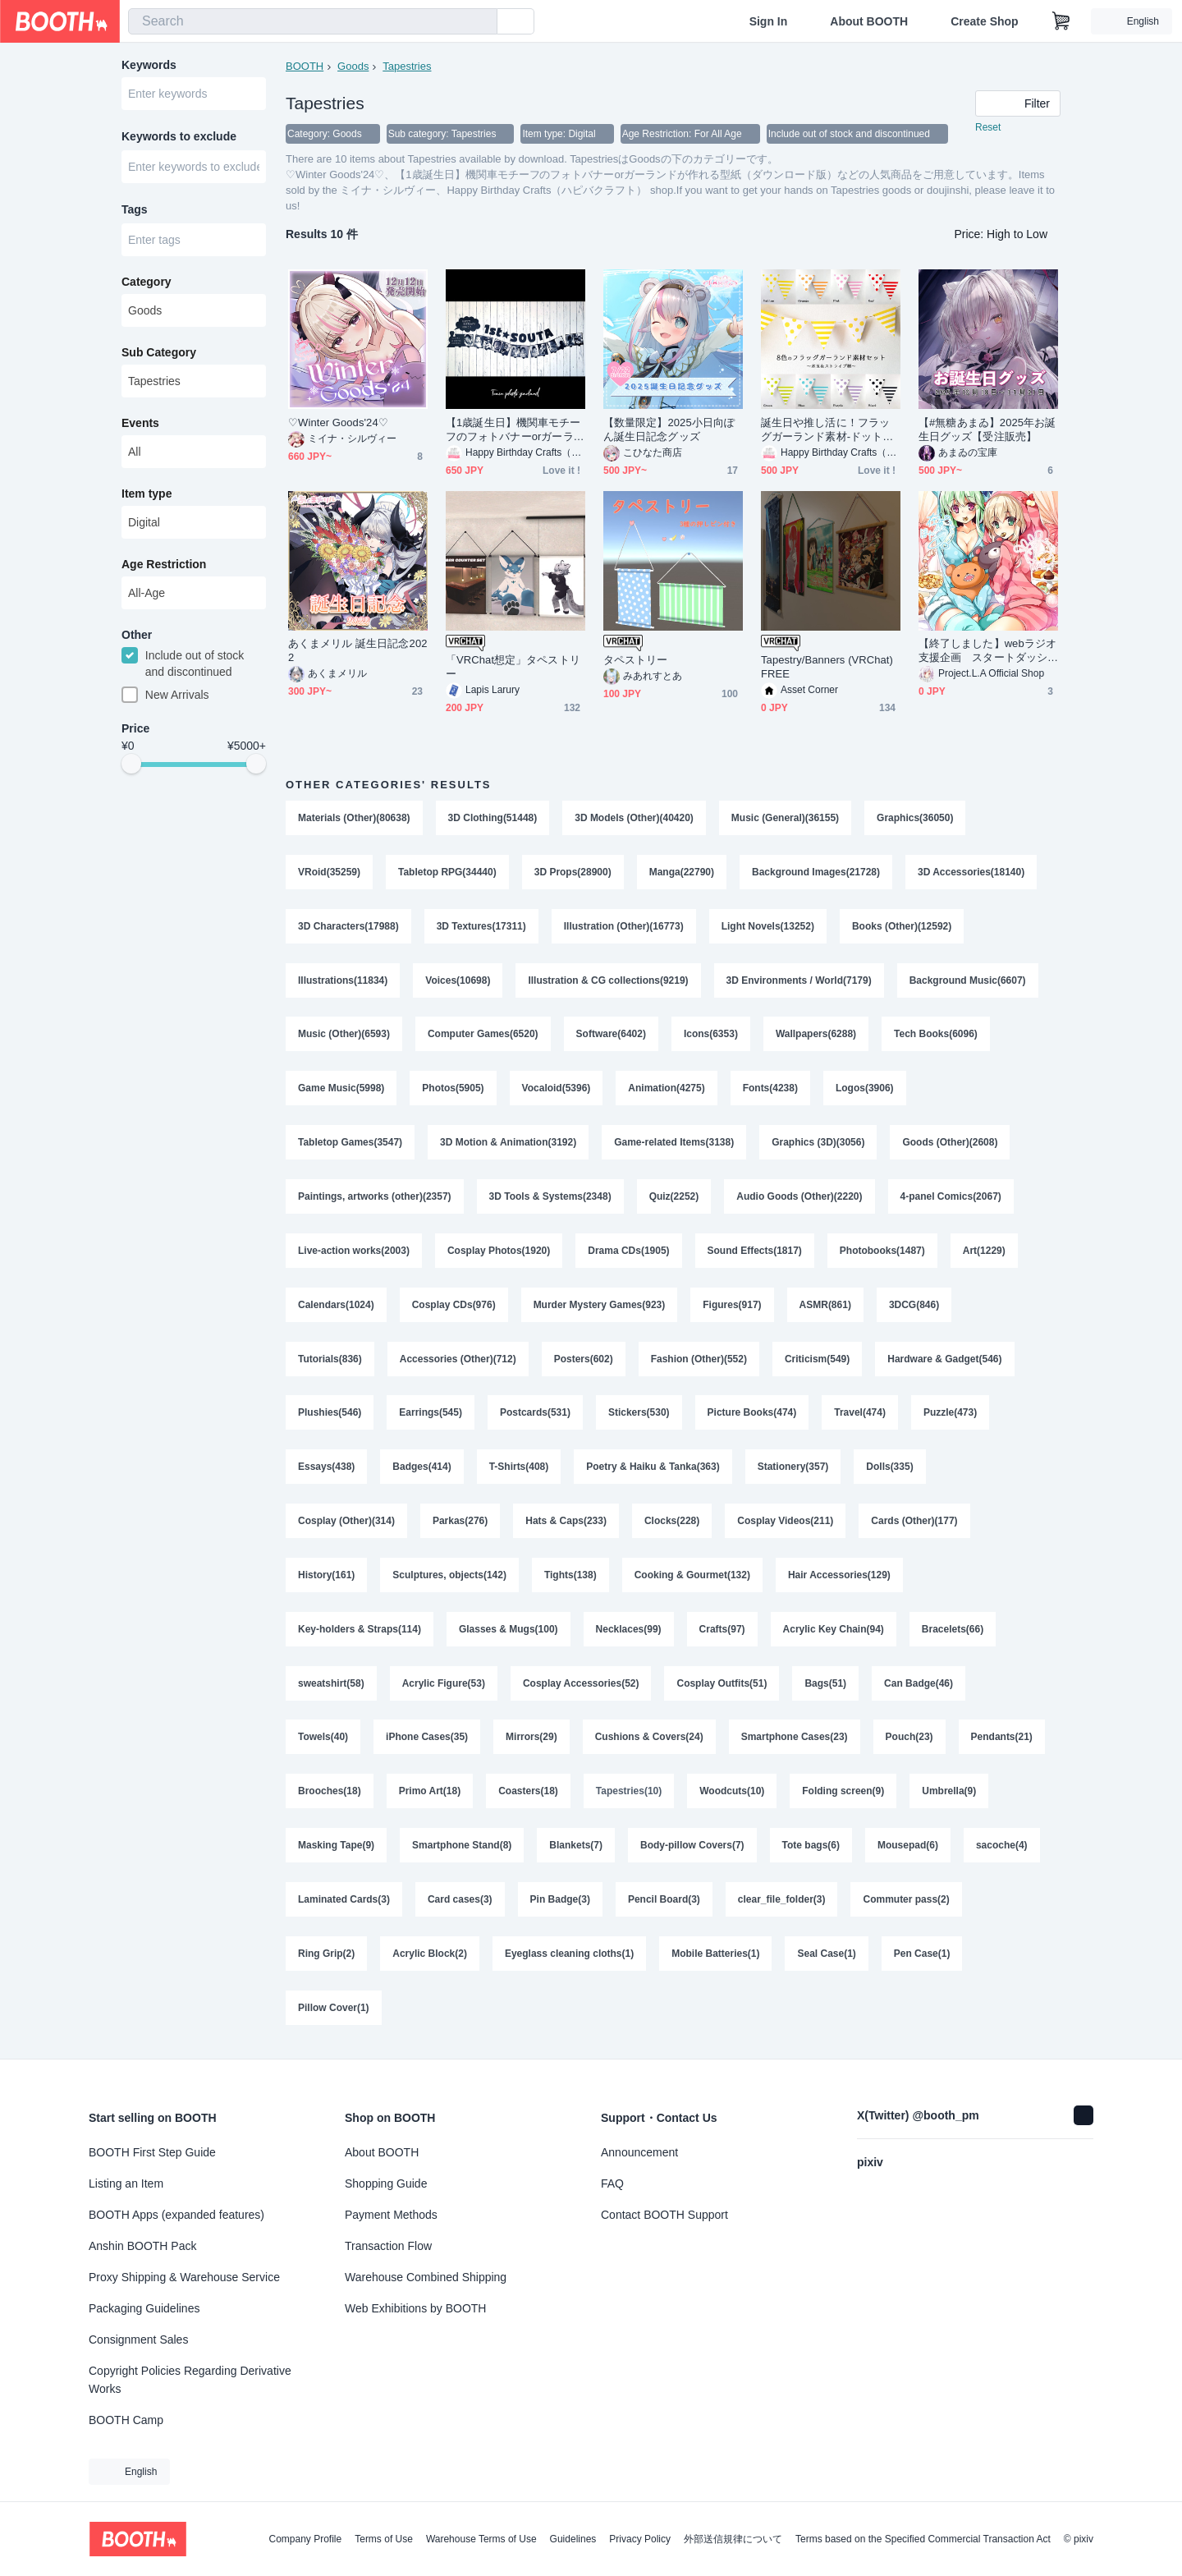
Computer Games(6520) (483, 1035)
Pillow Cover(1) (333, 2011)
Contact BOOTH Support (664, 2214)
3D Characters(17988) (348, 927)
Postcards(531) (535, 1415)
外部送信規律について (733, 2539)
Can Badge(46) (918, 1686)
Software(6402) (611, 1035)
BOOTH (304, 66)
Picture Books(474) (752, 1415)
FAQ (612, 2183)
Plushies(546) (329, 1415)
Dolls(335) (890, 1469)
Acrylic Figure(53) (443, 1686)
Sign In (768, 21)
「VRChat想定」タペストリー (513, 667)
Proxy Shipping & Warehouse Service (184, 2277)
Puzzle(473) (950, 1415)
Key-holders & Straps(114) (359, 1631)
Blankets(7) (575, 1848)
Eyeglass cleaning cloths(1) (569, 1957)
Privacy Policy (640, 2539)
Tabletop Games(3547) (350, 1144)
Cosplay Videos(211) (786, 1523)
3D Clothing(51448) (493, 818)
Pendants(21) (1002, 1740)
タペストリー (635, 660)
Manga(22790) (681, 873)
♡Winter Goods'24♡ (338, 423)
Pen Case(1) (922, 1957)
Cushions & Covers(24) (649, 1740)
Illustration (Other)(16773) (624, 927)
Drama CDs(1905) (628, 1252)
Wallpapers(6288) (816, 1035)
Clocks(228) (671, 1523)
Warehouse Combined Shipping (425, 2277)
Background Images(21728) (816, 873)
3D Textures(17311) (481, 927)
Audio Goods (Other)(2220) (800, 1198)
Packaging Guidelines (144, 2308)
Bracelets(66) (952, 1631)
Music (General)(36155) (785, 818)
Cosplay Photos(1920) (498, 1252)
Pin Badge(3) (560, 1902)
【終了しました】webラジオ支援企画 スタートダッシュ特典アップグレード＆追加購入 (987, 651)
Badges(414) (421, 1469)
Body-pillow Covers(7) (692, 1848)
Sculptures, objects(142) (449, 1577)
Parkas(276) (460, 1523)
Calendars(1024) (336, 1306)
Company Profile (304, 2539)
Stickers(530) (639, 1415)
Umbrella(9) (950, 1794)
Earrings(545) (430, 1415)
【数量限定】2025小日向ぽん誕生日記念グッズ (669, 430)
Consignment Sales (138, 2339)
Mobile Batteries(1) (715, 1957)
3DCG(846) (914, 1306)
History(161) (326, 1577)
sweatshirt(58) (331, 1686)
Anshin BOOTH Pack (143, 2245)
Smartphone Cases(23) (794, 1740)
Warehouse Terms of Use (481, 2539)
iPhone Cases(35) (427, 1740)
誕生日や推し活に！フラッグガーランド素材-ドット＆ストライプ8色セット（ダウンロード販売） (828, 430)
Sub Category (158, 354)
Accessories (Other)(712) (458, 1360)
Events (140, 424)
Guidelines (573, 2539)
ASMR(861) (825, 1306)
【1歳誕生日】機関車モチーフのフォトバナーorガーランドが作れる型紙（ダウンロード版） (515, 430)
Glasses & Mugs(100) (508, 1631)
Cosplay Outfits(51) (722, 1686)
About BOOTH (869, 21)
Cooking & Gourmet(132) (692, 1577)
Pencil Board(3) (664, 1902)
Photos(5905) (452, 1089)
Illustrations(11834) (342, 981)
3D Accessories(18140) (971, 873)
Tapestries (407, 66)
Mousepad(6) (907, 1848)
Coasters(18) (528, 1794)
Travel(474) (860, 1415)
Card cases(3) (460, 1902)
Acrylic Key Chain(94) (833, 1631)
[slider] (131, 767)
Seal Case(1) (827, 1957)
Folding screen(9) (844, 1794)
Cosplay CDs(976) (454, 1306)
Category (146, 283)
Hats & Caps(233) (566, 1523)
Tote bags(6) (811, 1848)
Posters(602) (583, 1360)
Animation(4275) (667, 1089)
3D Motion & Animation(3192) (508, 1144)
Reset (988, 128)
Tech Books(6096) (936, 1035)
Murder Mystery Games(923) (600, 1306)
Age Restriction (163, 566)
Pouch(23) (909, 1740)
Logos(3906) (865, 1089)
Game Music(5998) (341, 1089)
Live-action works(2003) (354, 1252)
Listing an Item (126, 2183)
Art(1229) (984, 1252)
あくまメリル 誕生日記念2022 (358, 651)
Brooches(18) (329, 1794)
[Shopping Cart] (1061, 21)
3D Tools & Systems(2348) (550, 1198)
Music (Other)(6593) (344, 1035)
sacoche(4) (1002, 1848)
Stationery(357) (793, 1469)
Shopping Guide (386, 2183)
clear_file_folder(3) (782, 1902)
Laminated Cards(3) (344, 1902)
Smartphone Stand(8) (461, 1848)
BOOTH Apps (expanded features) (176, 2214)
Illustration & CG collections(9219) (609, 981)
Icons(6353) (711, 1035)
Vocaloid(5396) (556, 1089)
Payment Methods (391, 2214)
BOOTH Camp (126, 2420)
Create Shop (984, 21)
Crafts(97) (722, 1631)
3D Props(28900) (573, 873)
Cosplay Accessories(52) (581, 1686)
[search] (481, 22)
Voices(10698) (457, 981)
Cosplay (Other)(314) (346, 1523)
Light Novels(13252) (768, 927)
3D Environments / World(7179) (799, 981)
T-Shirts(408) (519, 1469)
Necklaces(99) (629, 1631)
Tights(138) (570, 1577)
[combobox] (312, 21)
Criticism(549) (817, 1360)
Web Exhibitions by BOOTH (415, 2308)
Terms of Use (384, 2539)
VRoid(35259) (329, 873)
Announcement (639, 2152)
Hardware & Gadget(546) (945, 1360)
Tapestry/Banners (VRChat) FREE (827, 667)
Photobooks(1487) (882, 1252)
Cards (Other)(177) (915, 1523)
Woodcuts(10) (731, 1794)
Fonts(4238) (770, 1089)
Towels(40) (323, 1740)
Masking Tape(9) (336, 1848)
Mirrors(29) (531, 1740)
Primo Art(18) (430, 1794)
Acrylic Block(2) (429, 1957)
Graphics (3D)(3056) (818, 1144)
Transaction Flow (388, 2245)
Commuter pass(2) (907, 1902)
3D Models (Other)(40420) (634, 818)
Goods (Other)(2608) (950, 1144)
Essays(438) (326, 1469)
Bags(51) (826, 1686)
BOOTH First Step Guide (152, 2152)
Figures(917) (732, 1306)
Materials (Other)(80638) (354, 818)
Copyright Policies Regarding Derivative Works (190, 2379)
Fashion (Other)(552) (699, 1360)
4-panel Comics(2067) (950, 1198)
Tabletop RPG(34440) (447, 873)
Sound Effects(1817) (755, 1252)
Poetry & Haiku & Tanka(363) (653, 1469)
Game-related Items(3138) (674, 1144)
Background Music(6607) (967, 981)
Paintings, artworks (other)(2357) (374, 1198)
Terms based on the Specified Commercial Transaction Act (923, 2539)
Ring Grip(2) (326, 1957)
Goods (353, 66)
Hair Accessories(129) (839, 1577)
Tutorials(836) (330, 1360)
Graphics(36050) (915, 818)
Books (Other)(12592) (901, 927)
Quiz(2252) (674, 1198)
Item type (146, 495)
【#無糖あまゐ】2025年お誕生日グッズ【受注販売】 (987, 430)
